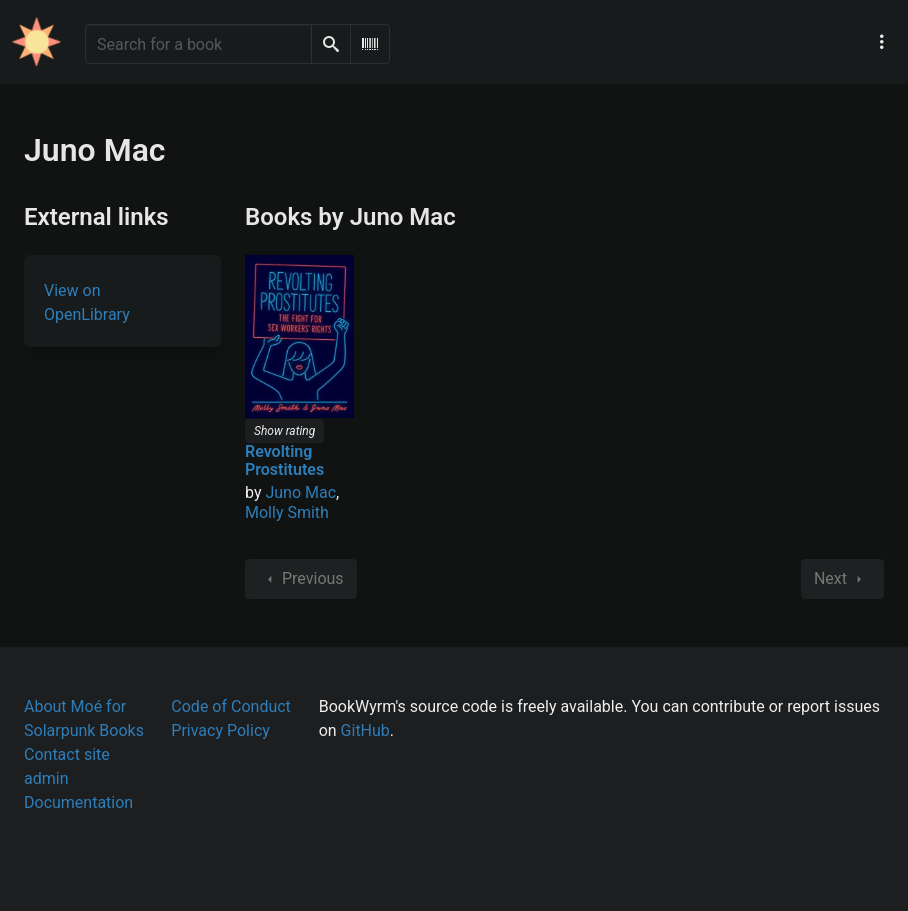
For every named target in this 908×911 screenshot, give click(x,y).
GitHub (365, 730)
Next (842, 579)
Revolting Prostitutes (284, 460)
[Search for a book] (198, 44)
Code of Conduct (231, 706)
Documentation (78, 802)
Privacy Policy (220, 730)
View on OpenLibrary (87, 302)
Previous (301, 579)
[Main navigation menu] (882, 42)
